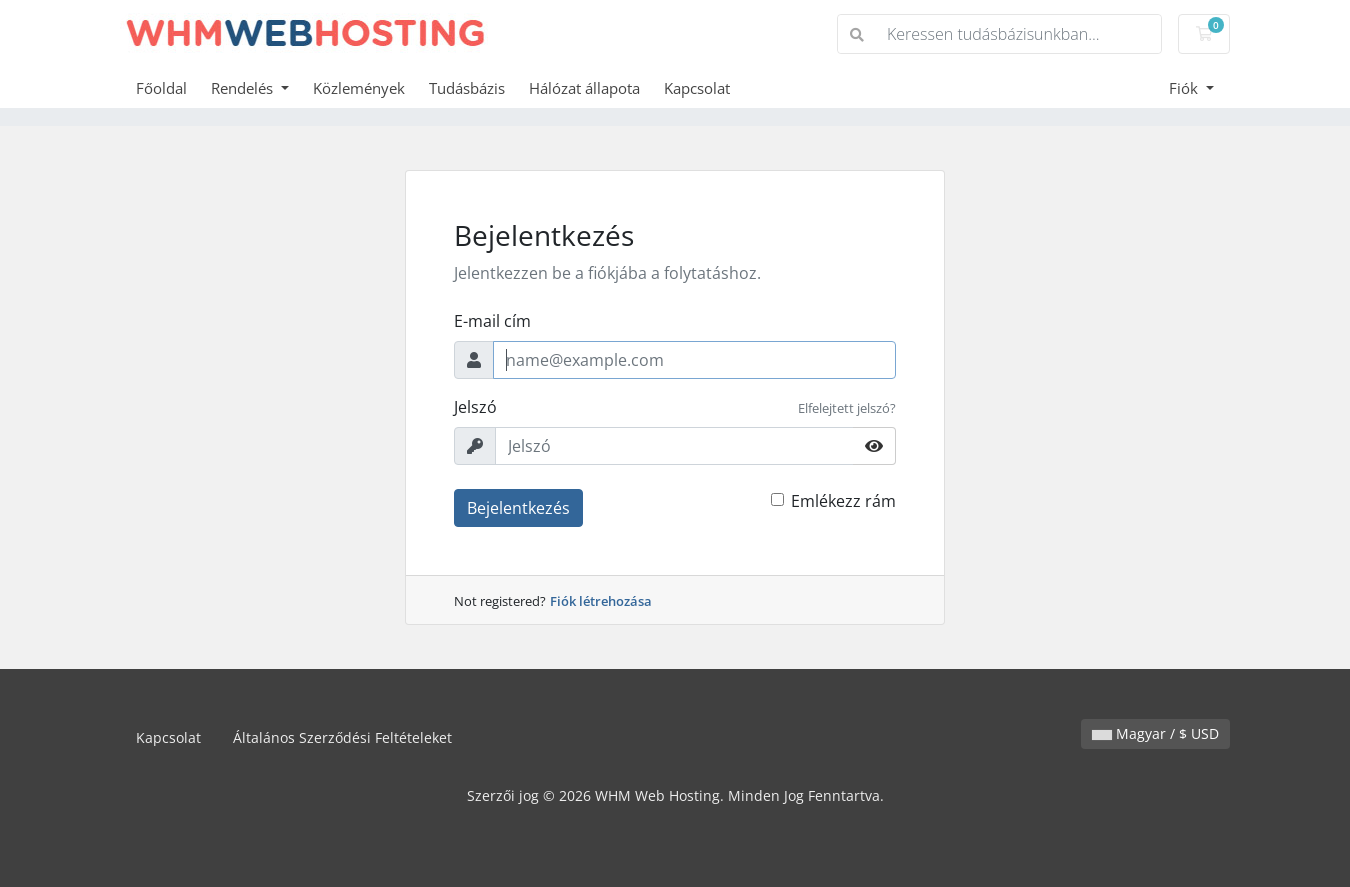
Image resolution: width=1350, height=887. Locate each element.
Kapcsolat (697, 88)
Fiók (1185, 88)
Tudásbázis (467, 88)
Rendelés (244, 88)
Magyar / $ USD (1155, 733)
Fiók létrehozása (601, 601)
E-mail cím (492, 321)
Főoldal (161, 88)
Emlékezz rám (843, 501)
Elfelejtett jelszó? (847, 408)
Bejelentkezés (518, 508)
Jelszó (475, 407)
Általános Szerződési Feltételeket (342, 737)
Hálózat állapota (584, 88)
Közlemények (359, 88)
